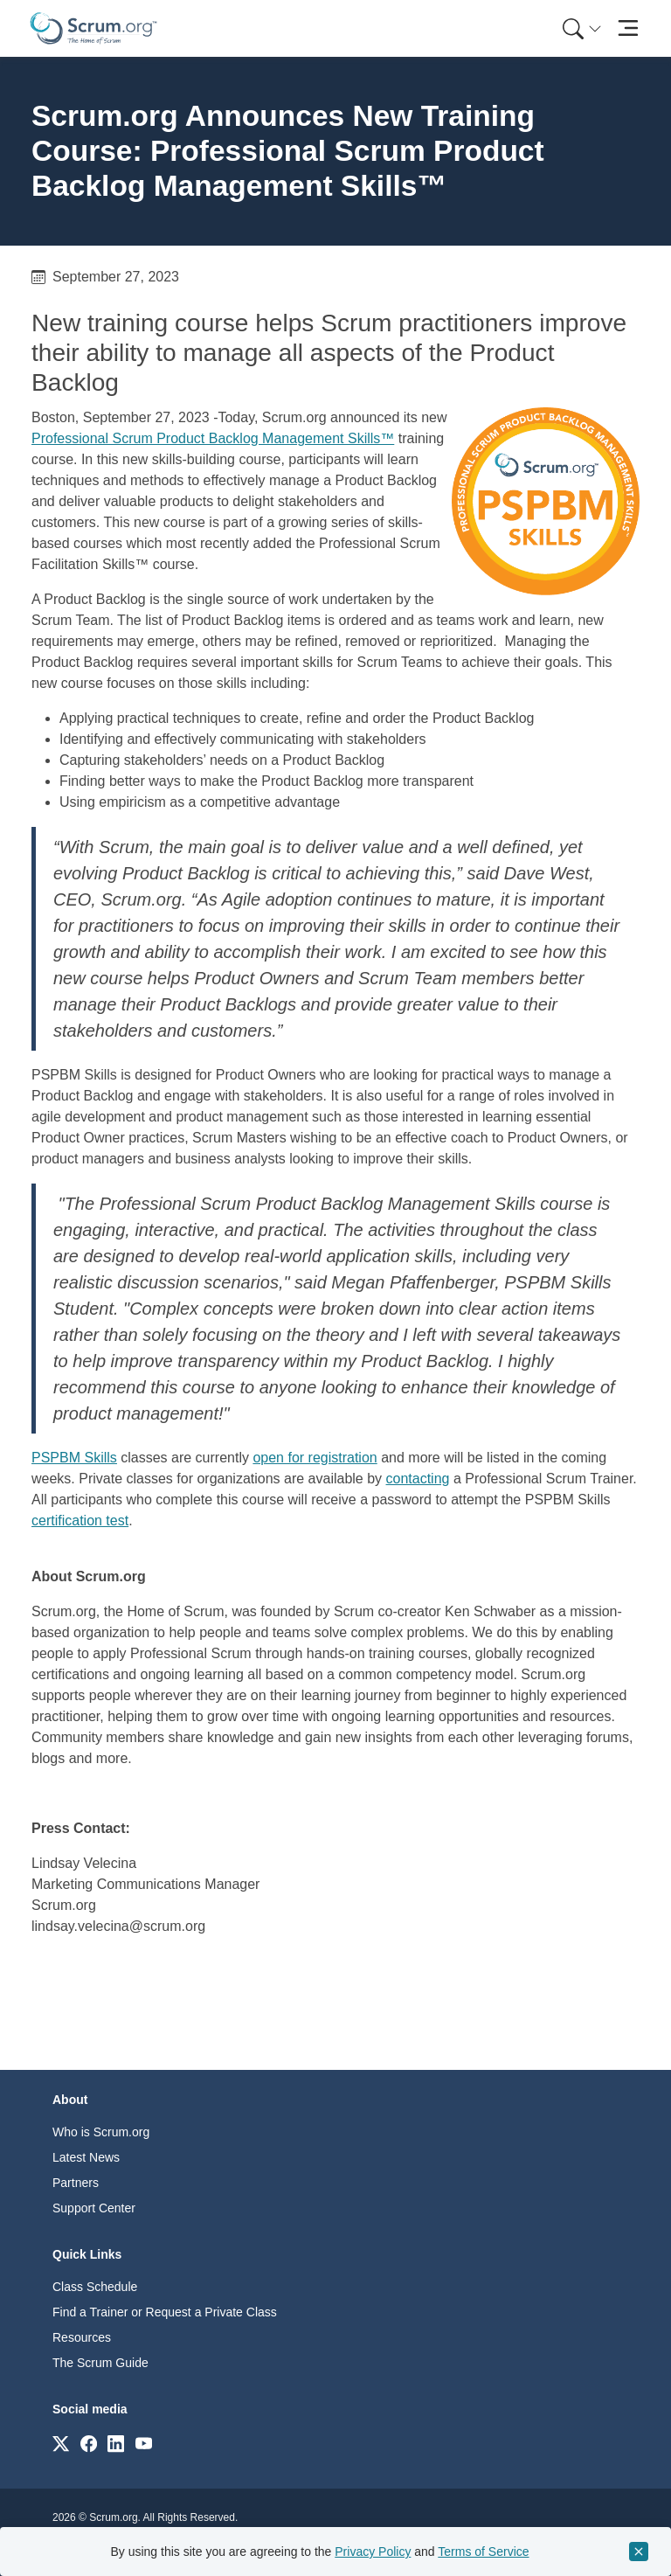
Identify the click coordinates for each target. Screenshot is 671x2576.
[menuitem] (580, 28)
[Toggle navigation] (627, 28)
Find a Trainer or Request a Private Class (164, 2312)
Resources (81, 2337)
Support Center (93, 2208)
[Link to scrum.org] (60, 2442)
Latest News (86, 2157)
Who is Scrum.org (100, 2132)
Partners (75, 2183)
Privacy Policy (373, 2552)
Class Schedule (94, 2287)
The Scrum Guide (100, 2363)
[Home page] (93, 28)
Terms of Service (483, 2552)
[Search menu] (582, 28)
